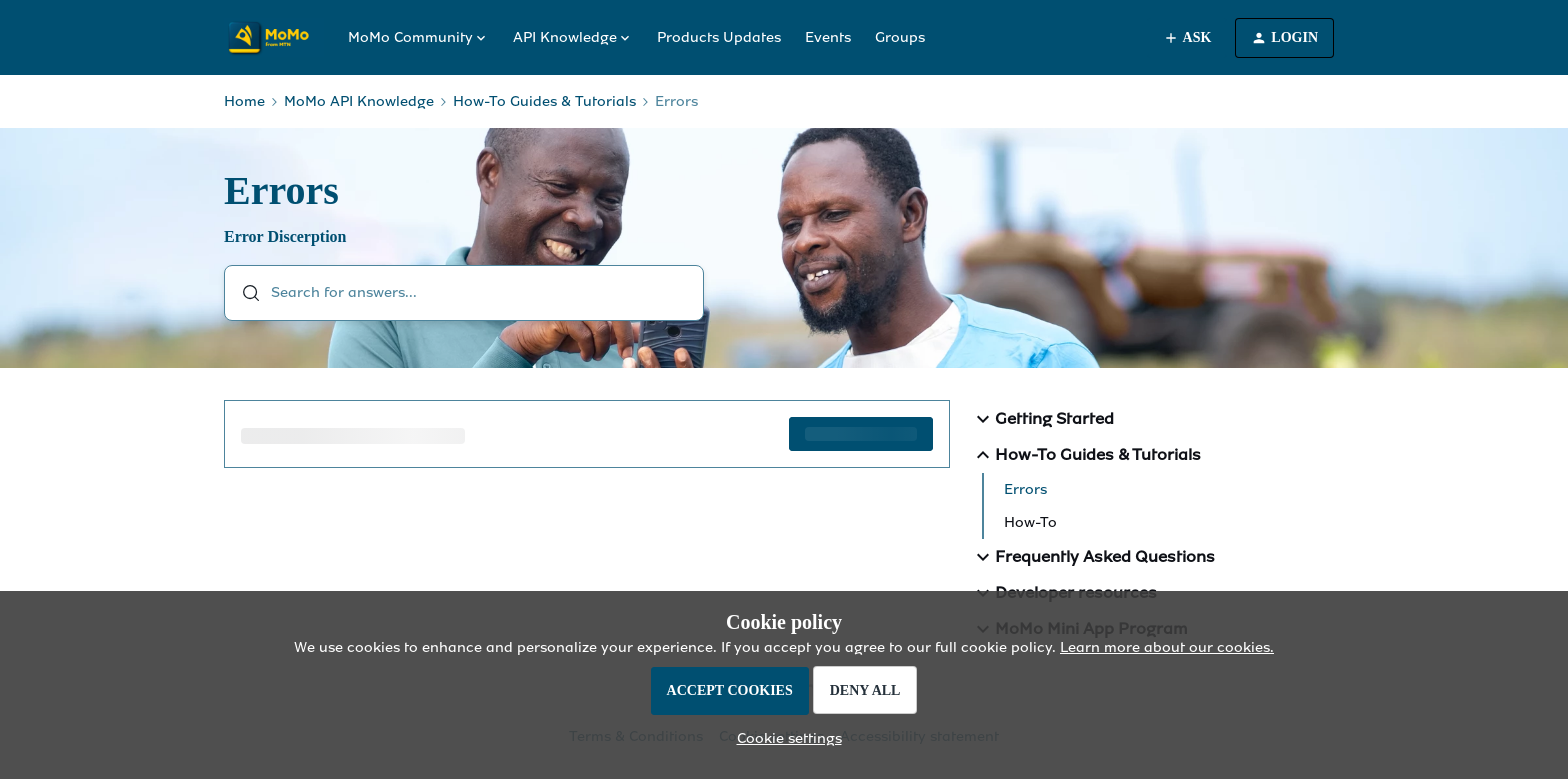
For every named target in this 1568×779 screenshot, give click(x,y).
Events (828, 37)
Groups (900, 37)
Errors (1025, 489)
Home (244, 101)
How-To (1030, 522)
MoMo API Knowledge (359, 101)
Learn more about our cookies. (1167, 647)
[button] (784, 738)
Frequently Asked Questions (1093, 557)
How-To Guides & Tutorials (544, 101)
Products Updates (719, 37)
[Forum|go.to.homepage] (274, 38)
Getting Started (1042, 419)
